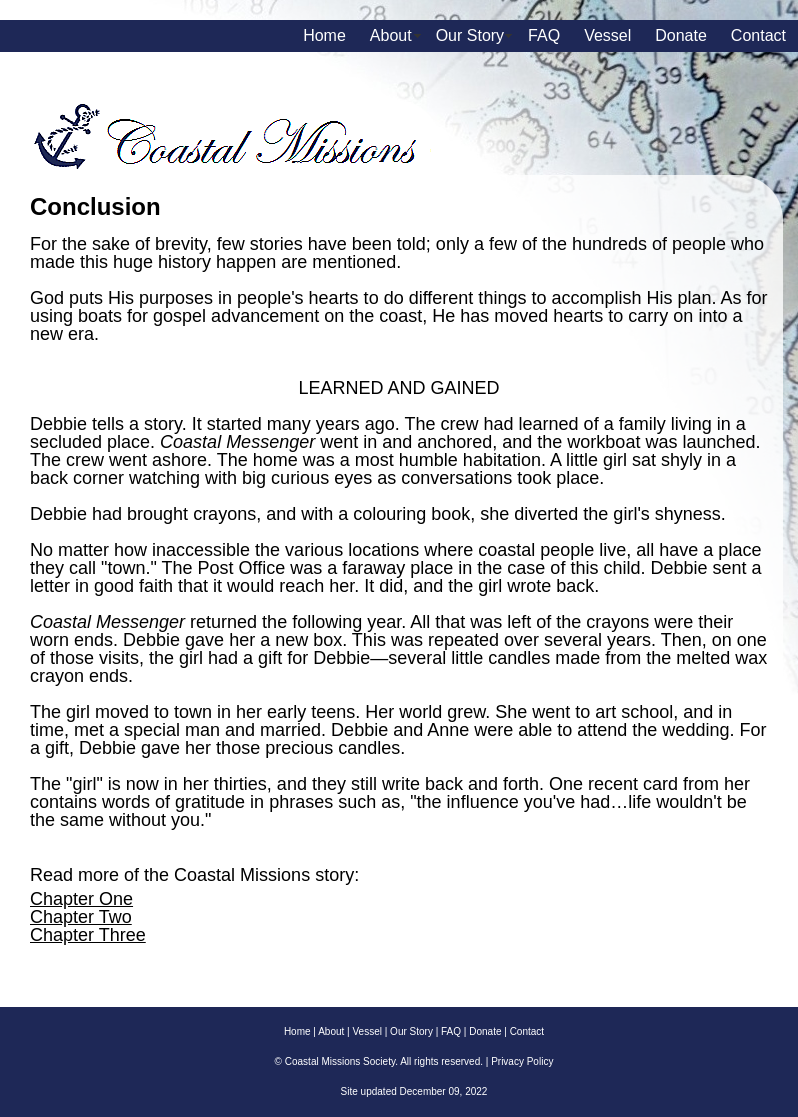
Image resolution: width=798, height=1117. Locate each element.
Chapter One (81, 899)
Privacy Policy (522, 1061)
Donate (681, 35)
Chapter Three (88, 935)
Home (324, 35)
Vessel (607, 35)
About (391, 35)
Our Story (470, 35)
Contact (758, 35)
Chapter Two (81, 917)
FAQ (544, 35)
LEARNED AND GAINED (398, 388)
